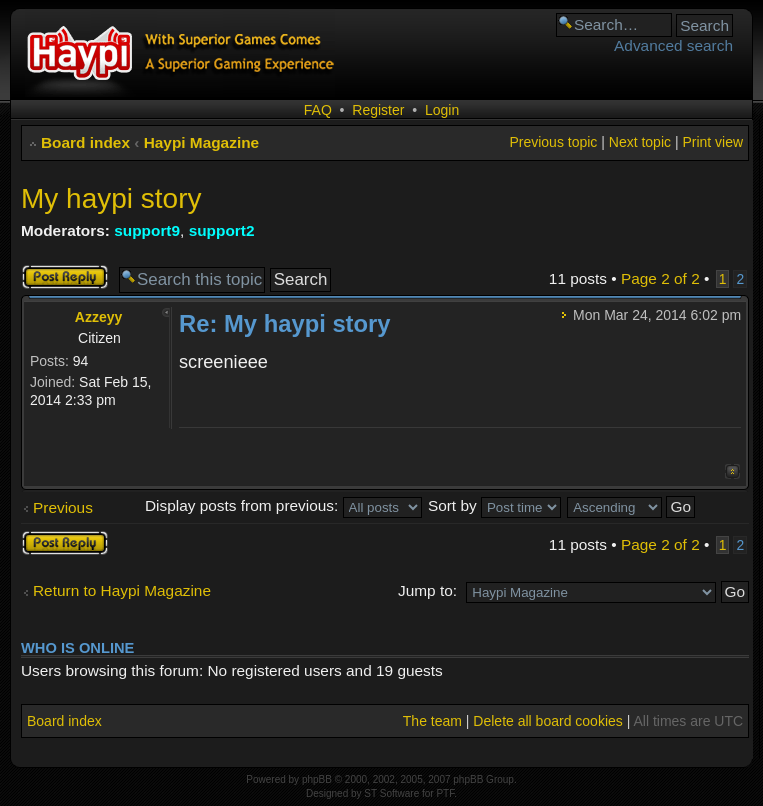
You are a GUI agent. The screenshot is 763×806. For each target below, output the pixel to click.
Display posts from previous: (283, 505)
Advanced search (673, 45)
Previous (63, 507)
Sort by (494, 505)
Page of (660, 278)
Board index (85, 142)
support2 (222, 230)
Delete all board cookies (547, 721)
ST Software (391, 793)
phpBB (317, 779)
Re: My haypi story (285, 323)
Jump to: (427, 590)
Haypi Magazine (201, 142)
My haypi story (111, 198)
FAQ (318, 110)
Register (378, 110)
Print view (712, 142)
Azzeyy (98, 317)
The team (432, 721)
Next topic (640, 142)
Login (442, 110)
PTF (445, 793)
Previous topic (553, 142)
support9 (147, 230)
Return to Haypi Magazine (122, 590)
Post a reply (65, 277)
